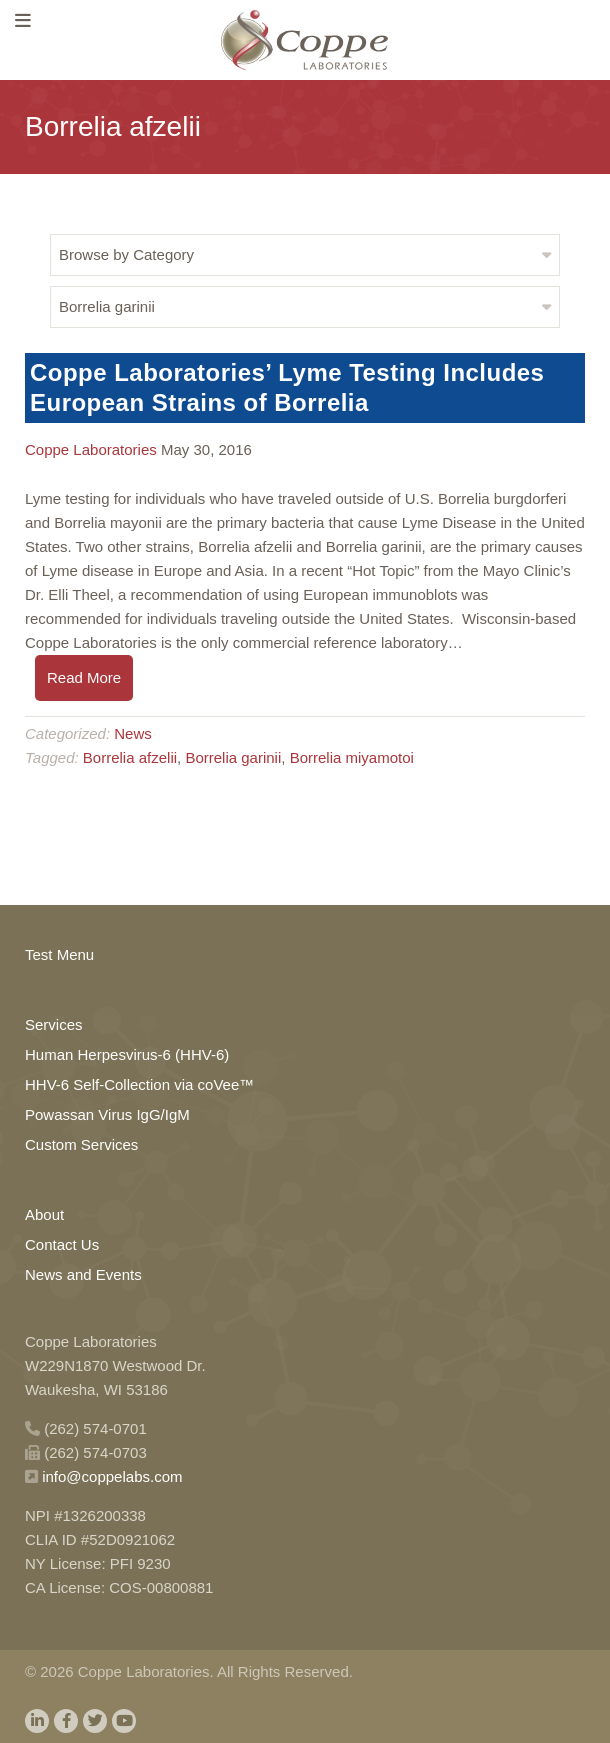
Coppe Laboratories (91, 449)
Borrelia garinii (233, 757)
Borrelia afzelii (130, 757)
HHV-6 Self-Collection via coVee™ (139, 1084)
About (44, 1214)
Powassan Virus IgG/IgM (107, 1114)
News (133, 733)
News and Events (83, 1274)
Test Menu (59, 954)
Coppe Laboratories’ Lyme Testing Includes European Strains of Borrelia (287, 387)
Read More (84, 677)
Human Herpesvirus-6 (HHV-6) (127, 1054)
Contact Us (62, 1244)
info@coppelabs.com (112, 1476)
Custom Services (81, 1144)
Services (54, 1024)
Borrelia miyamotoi (352, 757)
